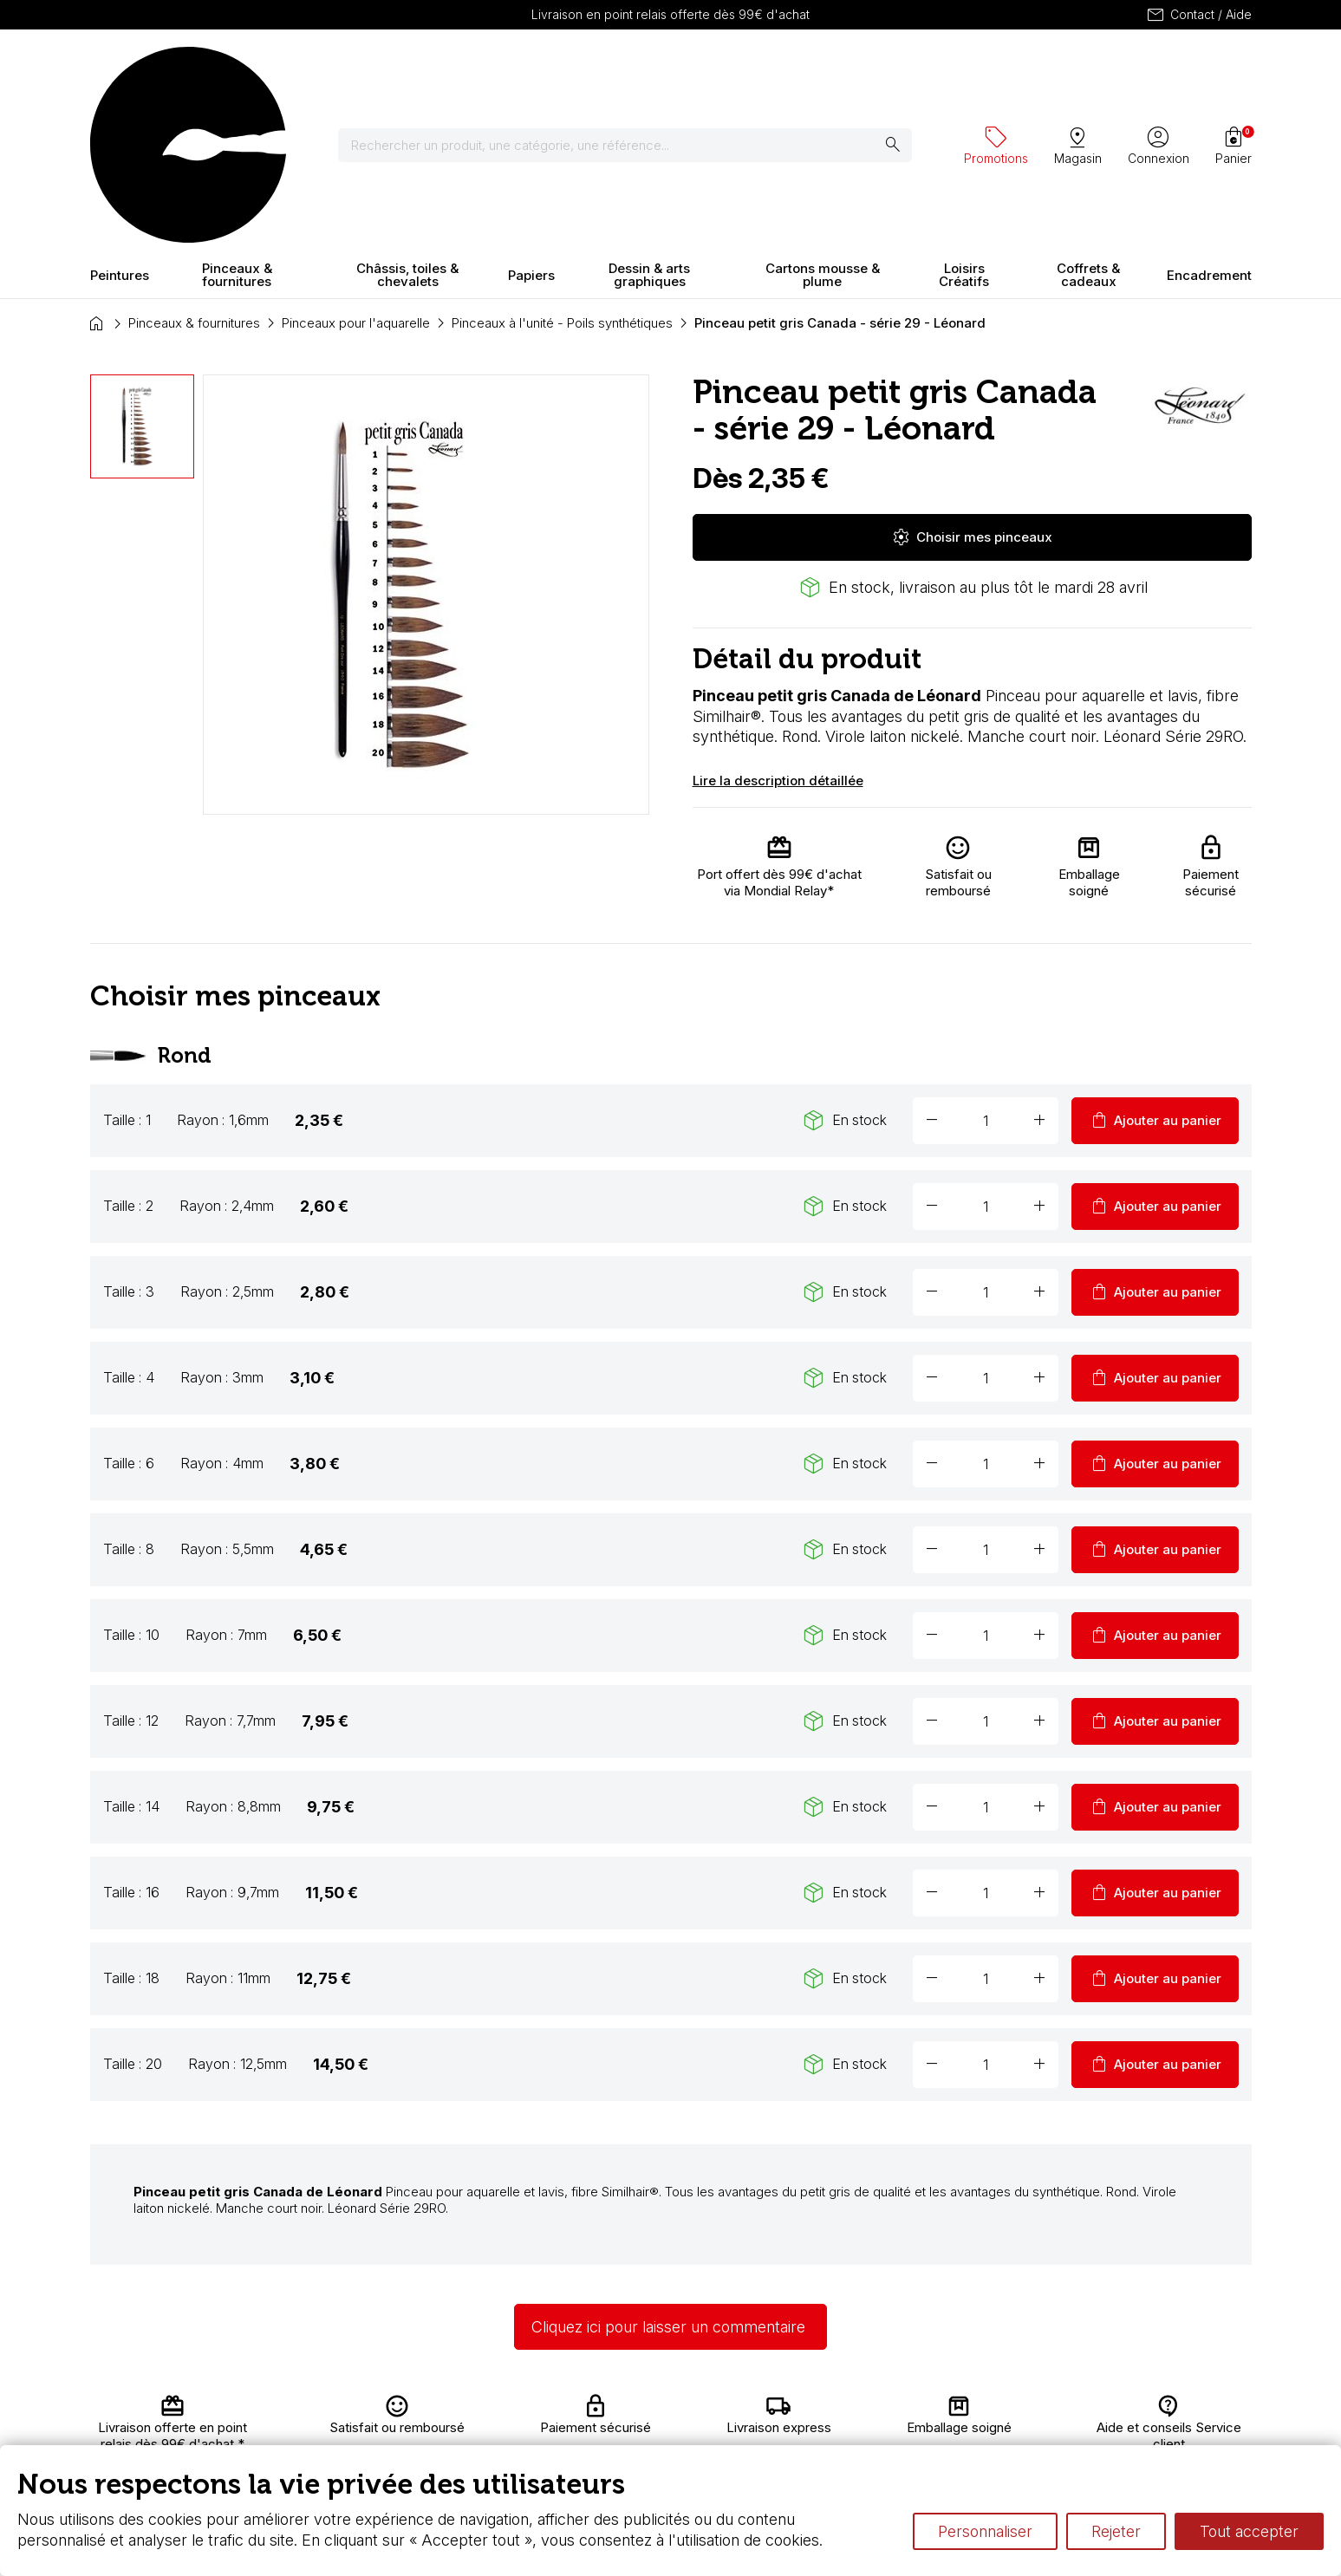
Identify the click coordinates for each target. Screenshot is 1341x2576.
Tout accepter (1249, 2531)
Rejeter (1116, 2531)
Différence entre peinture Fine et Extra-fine (878, 2443)
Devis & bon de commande (603, 2443)
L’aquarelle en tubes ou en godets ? (857, 2409)
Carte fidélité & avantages (598, 2409)
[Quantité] (985, 968)
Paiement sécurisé (413, 2443)
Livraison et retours (415, 2409)
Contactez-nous (1158, 2409)
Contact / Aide (1198, 15)
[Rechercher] (527, 69)
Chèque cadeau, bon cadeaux (612, 2426)
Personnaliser (985, 2531)
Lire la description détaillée (778, 629)
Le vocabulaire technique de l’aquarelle (868, 2426)
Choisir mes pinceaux (971, 385)
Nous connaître (403, 2426)
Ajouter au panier (1155, 968)
